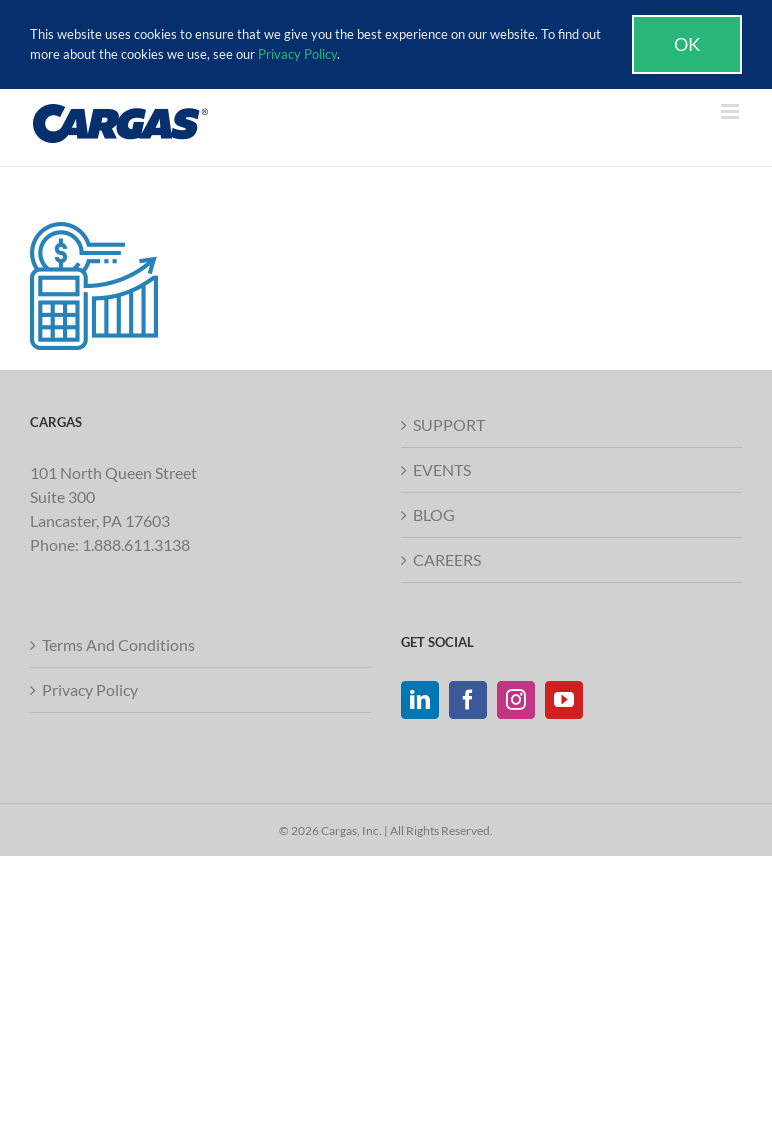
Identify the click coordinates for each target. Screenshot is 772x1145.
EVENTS (442, 469)
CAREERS (447, 559)
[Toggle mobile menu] (731, 111)
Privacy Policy (90, 689)
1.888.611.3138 (136, 544)
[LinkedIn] (420, 700)
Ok (687, 44)
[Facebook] (468, 700)
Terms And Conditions (118, 644)
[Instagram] (516, 700)
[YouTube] (564, 700)
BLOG (434, 514)
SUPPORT (449, 424)
